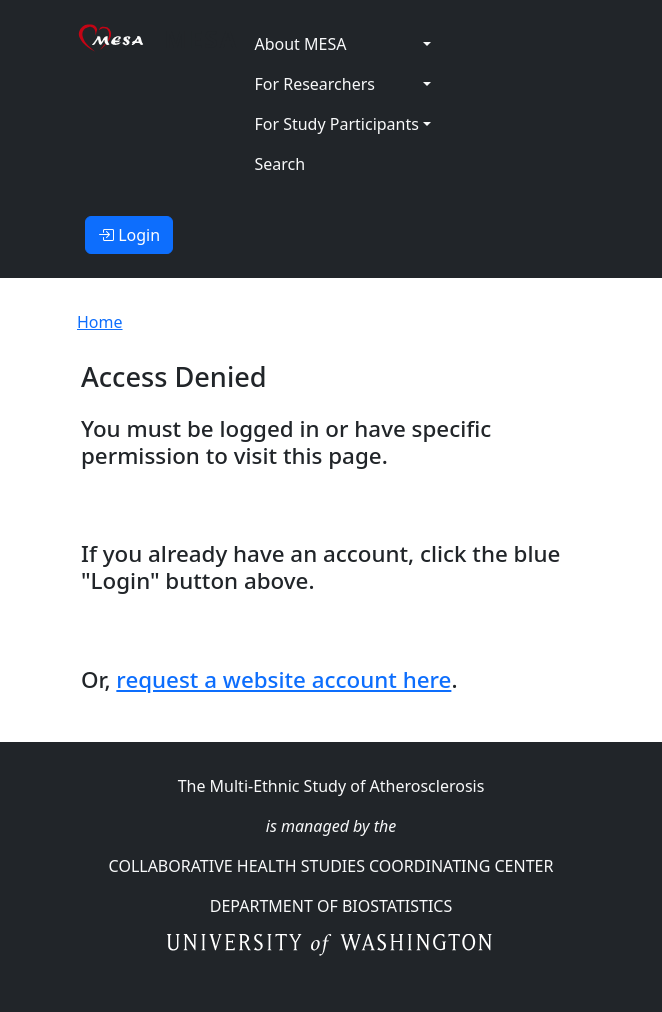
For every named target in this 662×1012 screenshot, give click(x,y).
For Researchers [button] (314, 84)
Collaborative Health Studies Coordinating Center (331, 866)
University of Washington (331, 946)
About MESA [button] (300, 44)
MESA (202, 38)
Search (279, 164)
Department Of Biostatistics (331, 906)
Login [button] (129, 235)
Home (100, 322)
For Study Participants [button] (336, 124)
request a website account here (283, 679)
